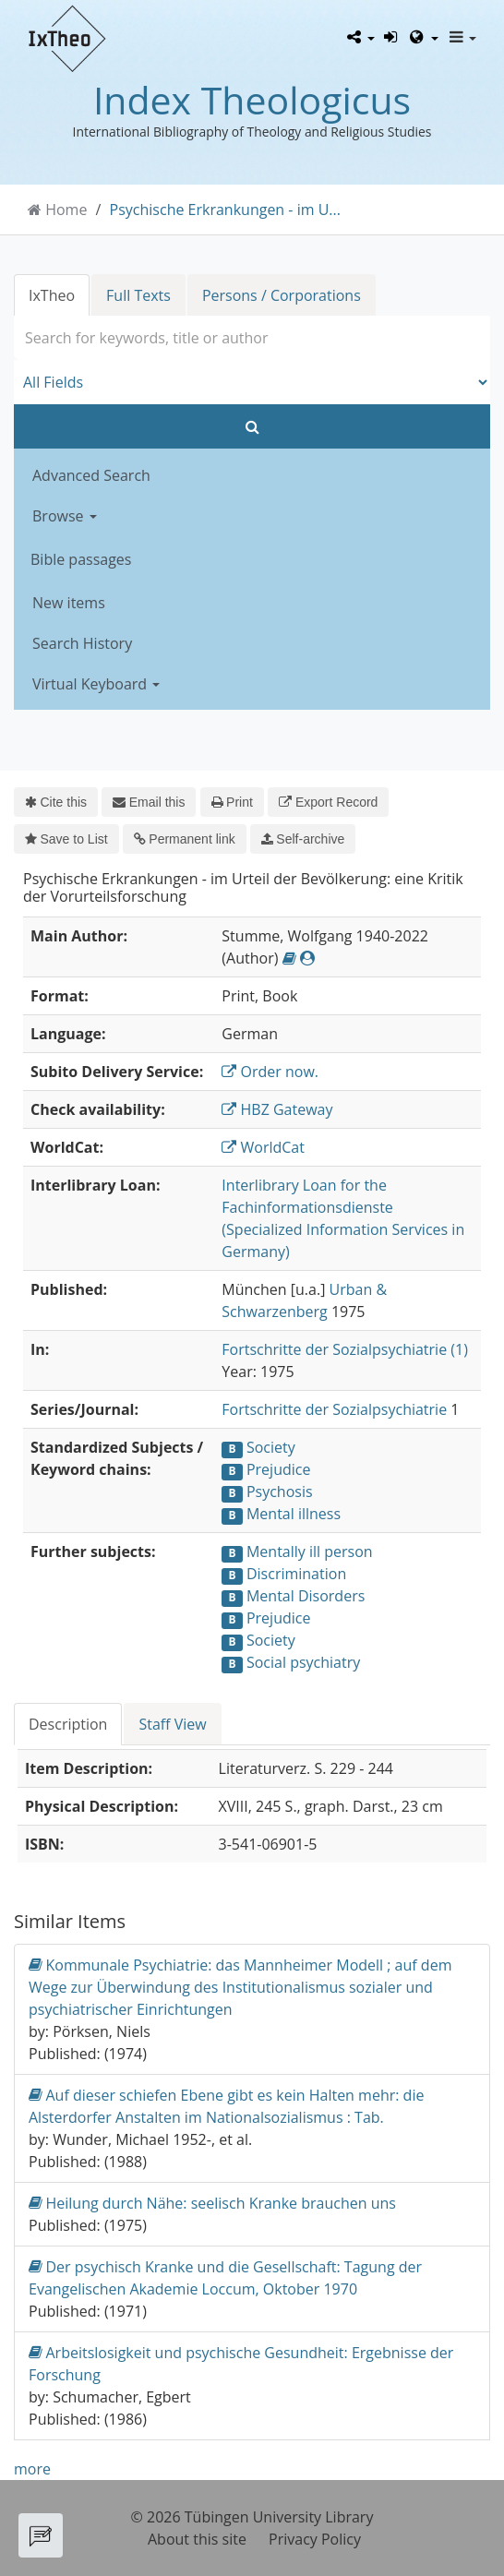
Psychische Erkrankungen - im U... (225, 209)
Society (270, 1447)
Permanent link (184, 839)
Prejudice (278, 1469)
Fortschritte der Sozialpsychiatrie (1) (345, 1349)
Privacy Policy (315, 2539)
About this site (197, 2539)
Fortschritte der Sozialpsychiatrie (334, 1409)
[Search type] (252, 382)
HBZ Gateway (277, 1109)
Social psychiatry (303, 1662)
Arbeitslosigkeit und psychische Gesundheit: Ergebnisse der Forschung (241, 2363)
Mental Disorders (305, 1596)
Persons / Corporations (281, 295)
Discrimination (296, 1574)
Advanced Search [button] (91, 475)
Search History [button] (82, 643)
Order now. (270, 1071)
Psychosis (279, 1491)
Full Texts (138, 295)
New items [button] (68, 603)
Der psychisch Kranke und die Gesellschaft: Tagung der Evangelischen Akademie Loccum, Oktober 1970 (225, 2277)
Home (66, 209)
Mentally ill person (309, 1551)
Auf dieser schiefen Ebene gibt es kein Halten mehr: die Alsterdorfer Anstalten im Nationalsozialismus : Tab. (226, 2105)
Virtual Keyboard (96, 684)
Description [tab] (68, 1724)
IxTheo (52, 295)
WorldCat (263, 1147)
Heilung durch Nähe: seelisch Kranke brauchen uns (212, 2202)
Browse (64, 516)
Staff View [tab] (172, 1724)
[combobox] (252, 338)
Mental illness (293, 1514)
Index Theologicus (252, 100)
